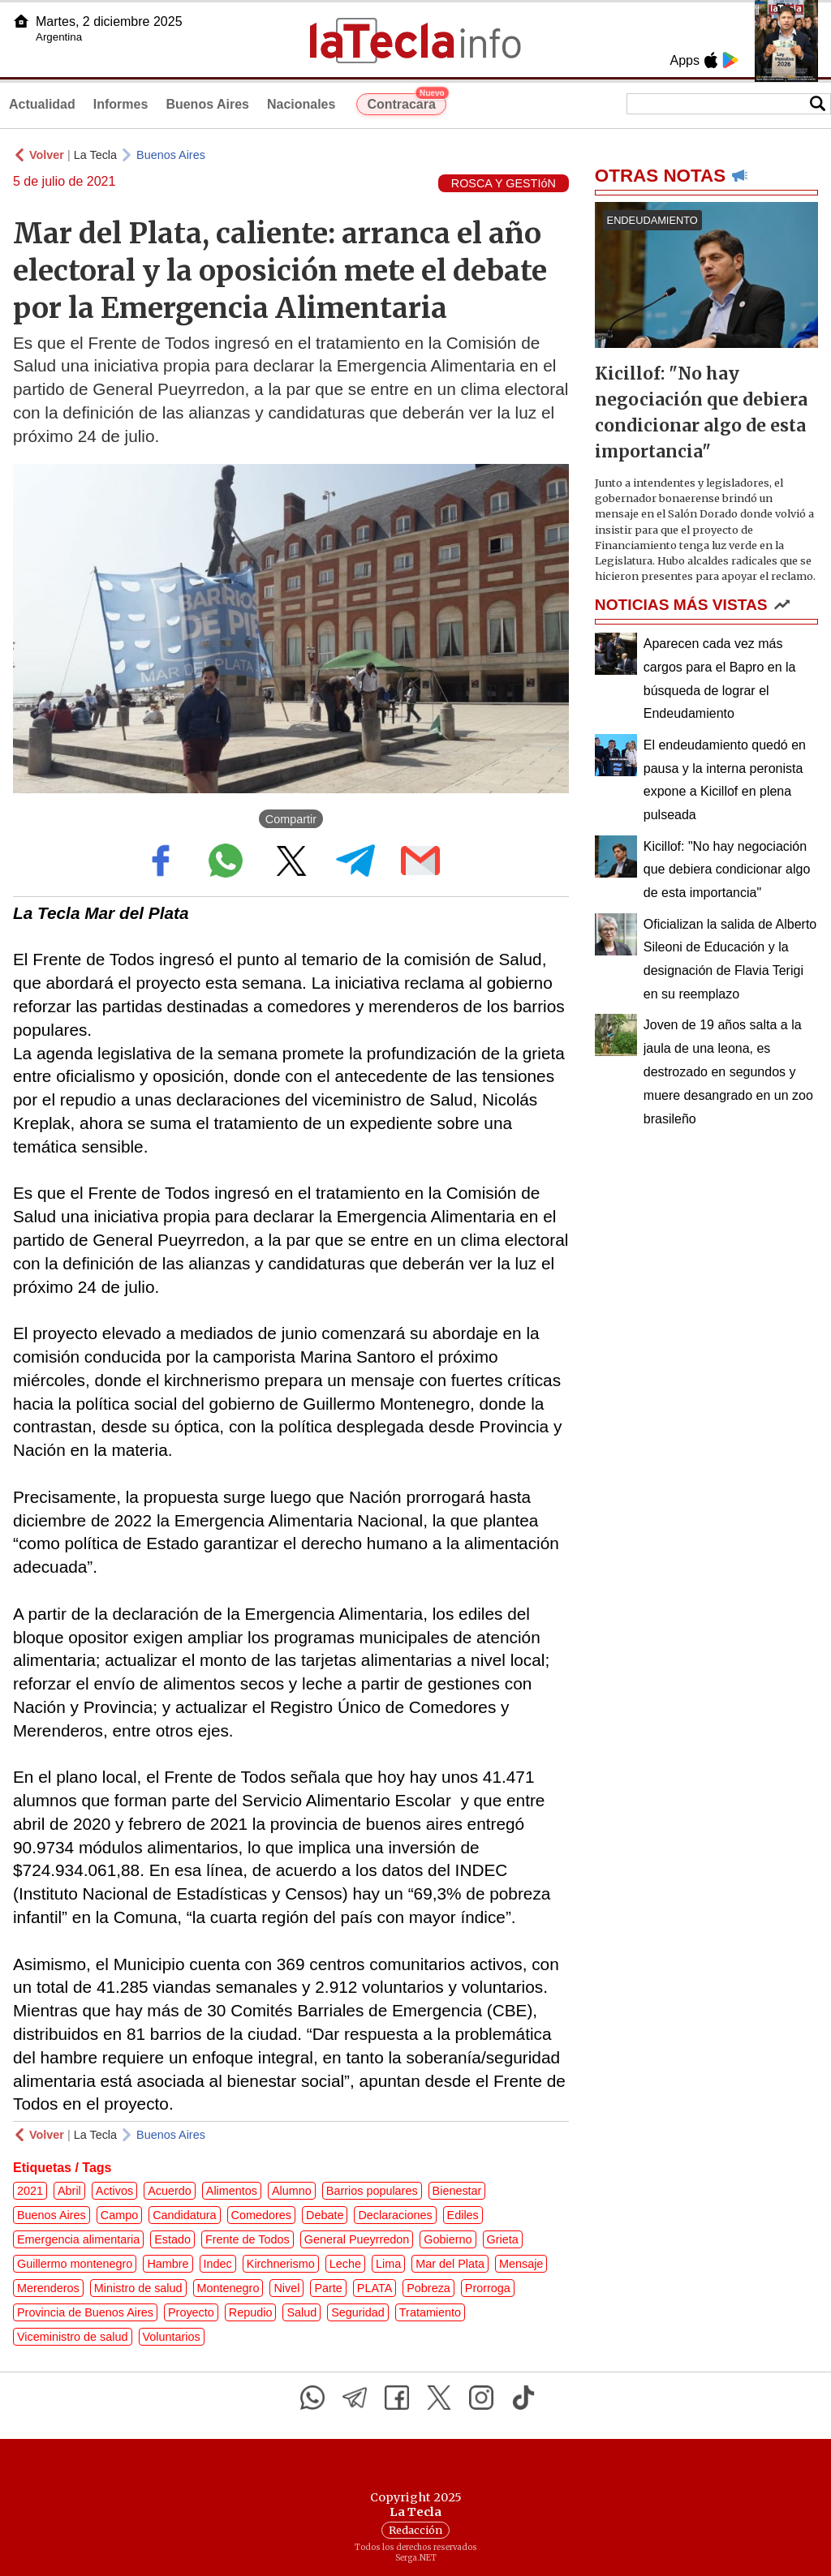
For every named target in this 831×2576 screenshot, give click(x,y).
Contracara (406, 102)
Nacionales (301, 104)
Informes (121, 104)
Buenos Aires (207, 104)
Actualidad (42, 104)
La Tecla (95, 154)
